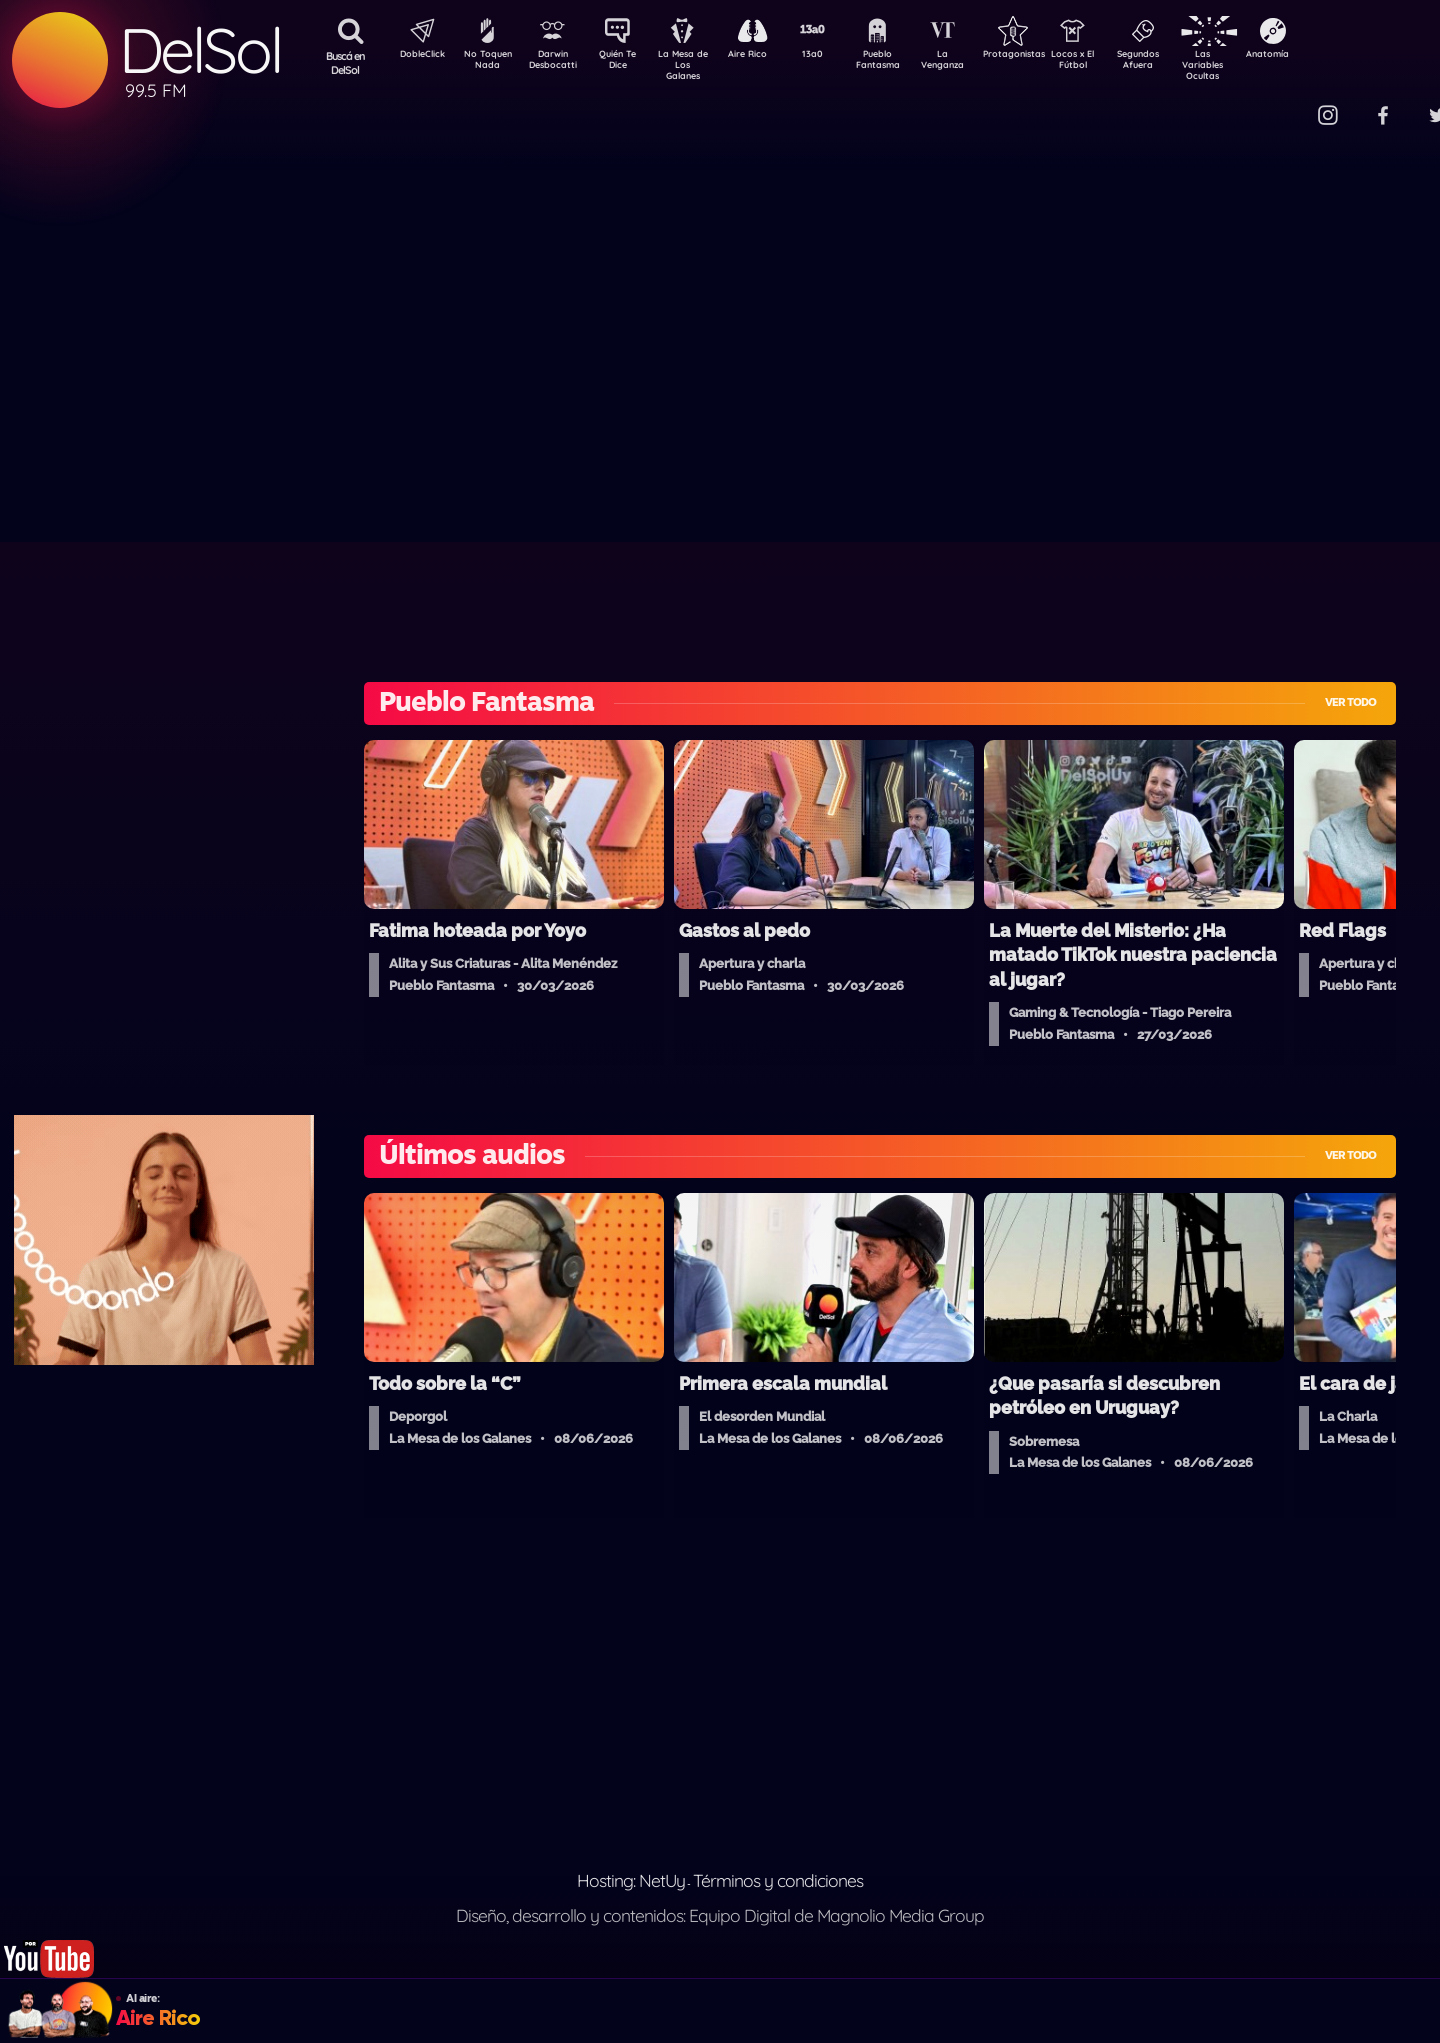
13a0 (835, 56)
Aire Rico (765, 56)
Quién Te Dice (625, 63)
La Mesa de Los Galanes (695, 64)
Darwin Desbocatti (555, 63)
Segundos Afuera (1185, 63)
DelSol (200, 50)
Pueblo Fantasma (905, 63)
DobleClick (415, 56)
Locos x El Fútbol (1115, 63)
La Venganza (975, 63)
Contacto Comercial (1286, 102)
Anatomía (1325, 56)
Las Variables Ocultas (1255, 64)
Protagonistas (1045, 56)
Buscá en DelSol (345, 63)
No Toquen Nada (485, 63)
